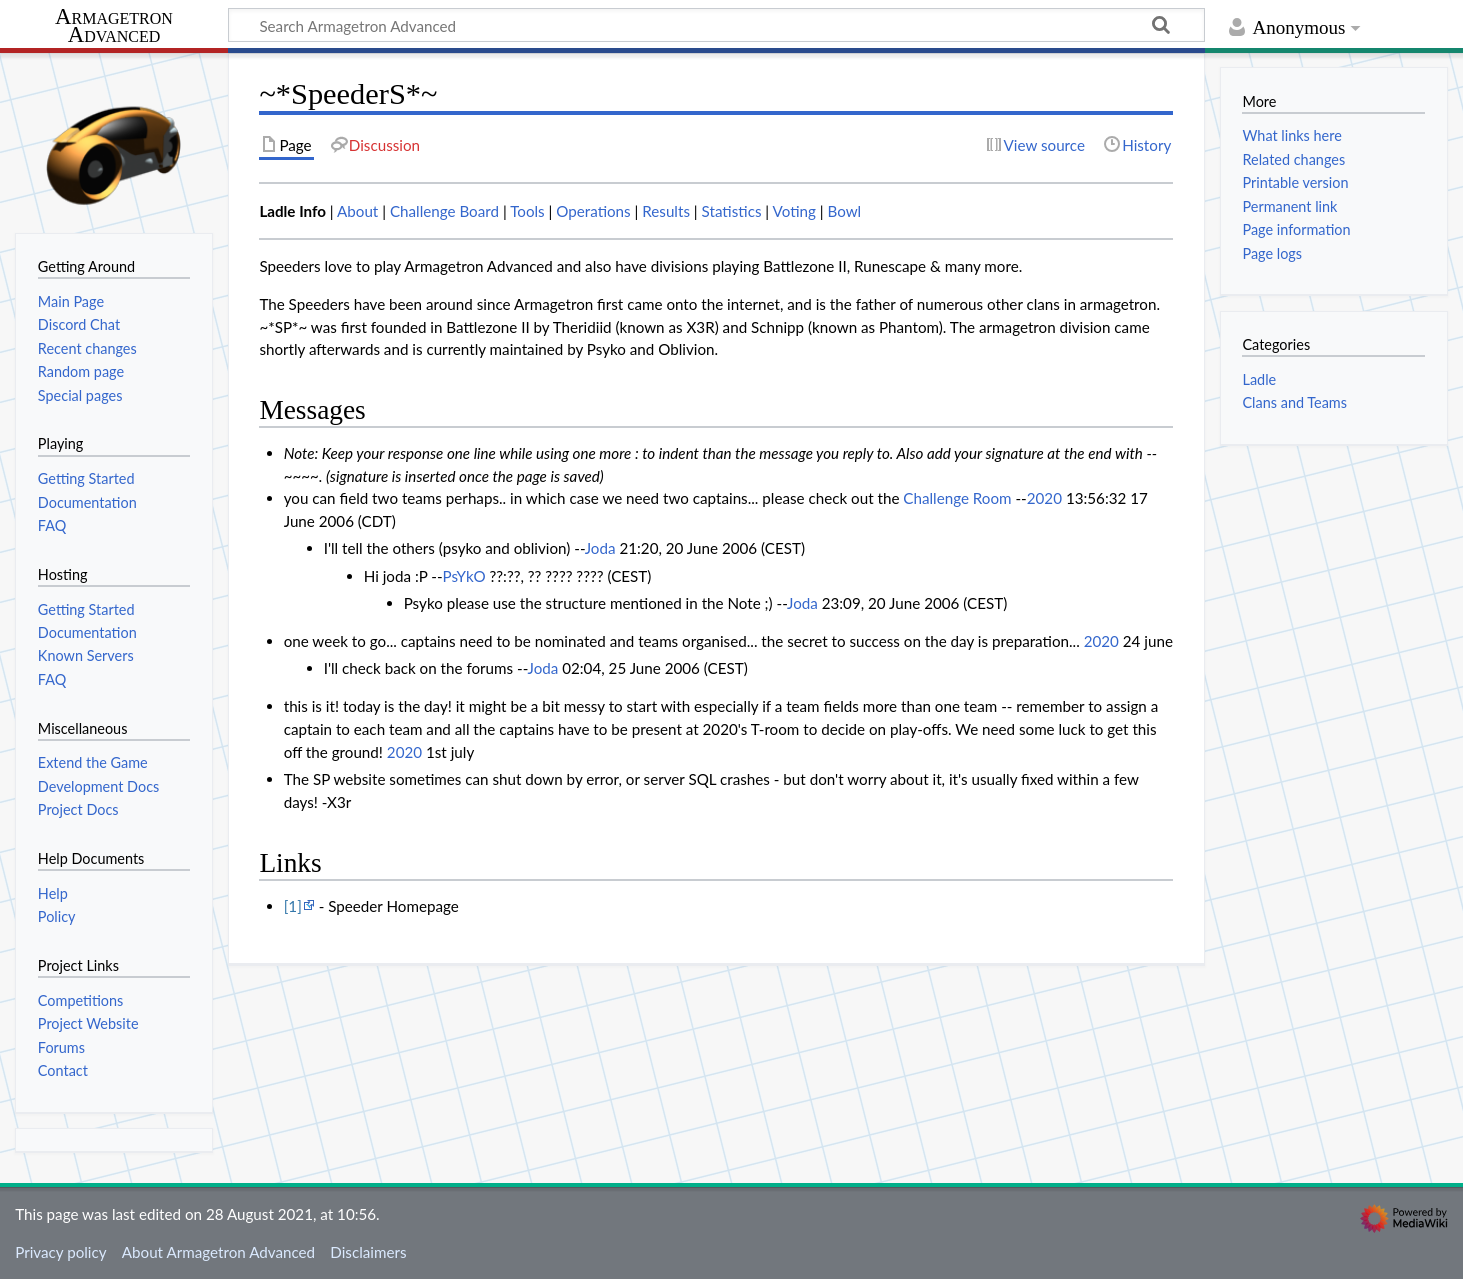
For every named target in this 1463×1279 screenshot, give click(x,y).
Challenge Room (957, 498)
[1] (293, 906)
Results (666, 211)
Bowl (844, 211)
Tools (527, 211)
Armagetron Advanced (114, 26)
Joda (600, 548)
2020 (1044, 498)
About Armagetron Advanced (218, 1252)
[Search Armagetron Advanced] (716, 25)
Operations (593, 211)
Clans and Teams (1294, 402)
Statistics (732, 211)
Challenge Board (444, 211)
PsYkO (464, 576)
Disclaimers (368, 1252)
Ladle (1259, 379)
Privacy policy (60, 1252)
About (357, 211)
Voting (794, 211)
